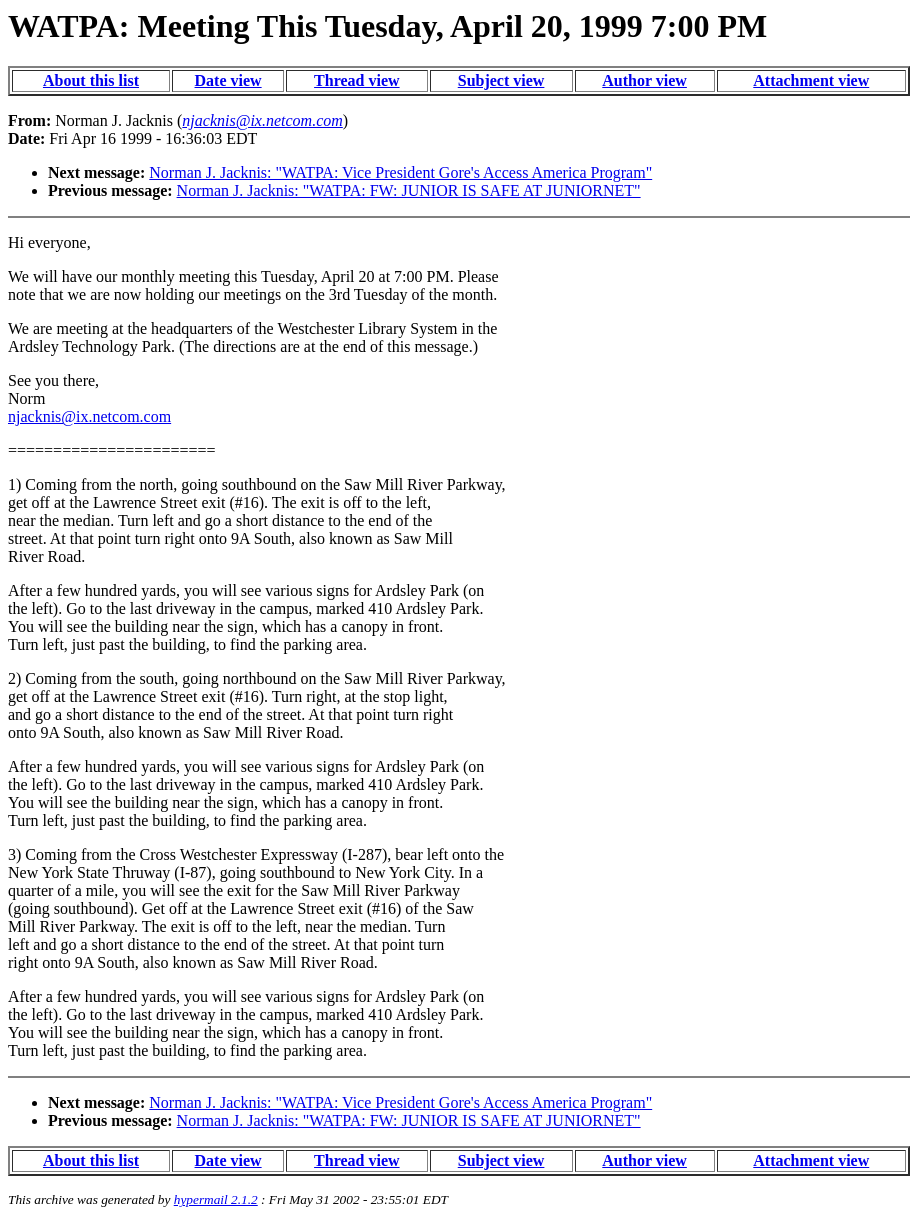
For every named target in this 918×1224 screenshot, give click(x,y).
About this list (91, 80)
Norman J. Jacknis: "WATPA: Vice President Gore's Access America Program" (400, 172)
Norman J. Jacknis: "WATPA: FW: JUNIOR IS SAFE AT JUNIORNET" (409, 190)
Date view (228, 80)
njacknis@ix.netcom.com (89, 416)
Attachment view (811, 80)
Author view (644, 80)
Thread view (356, 80)
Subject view (501, 80)
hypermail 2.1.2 (216, 1199)
